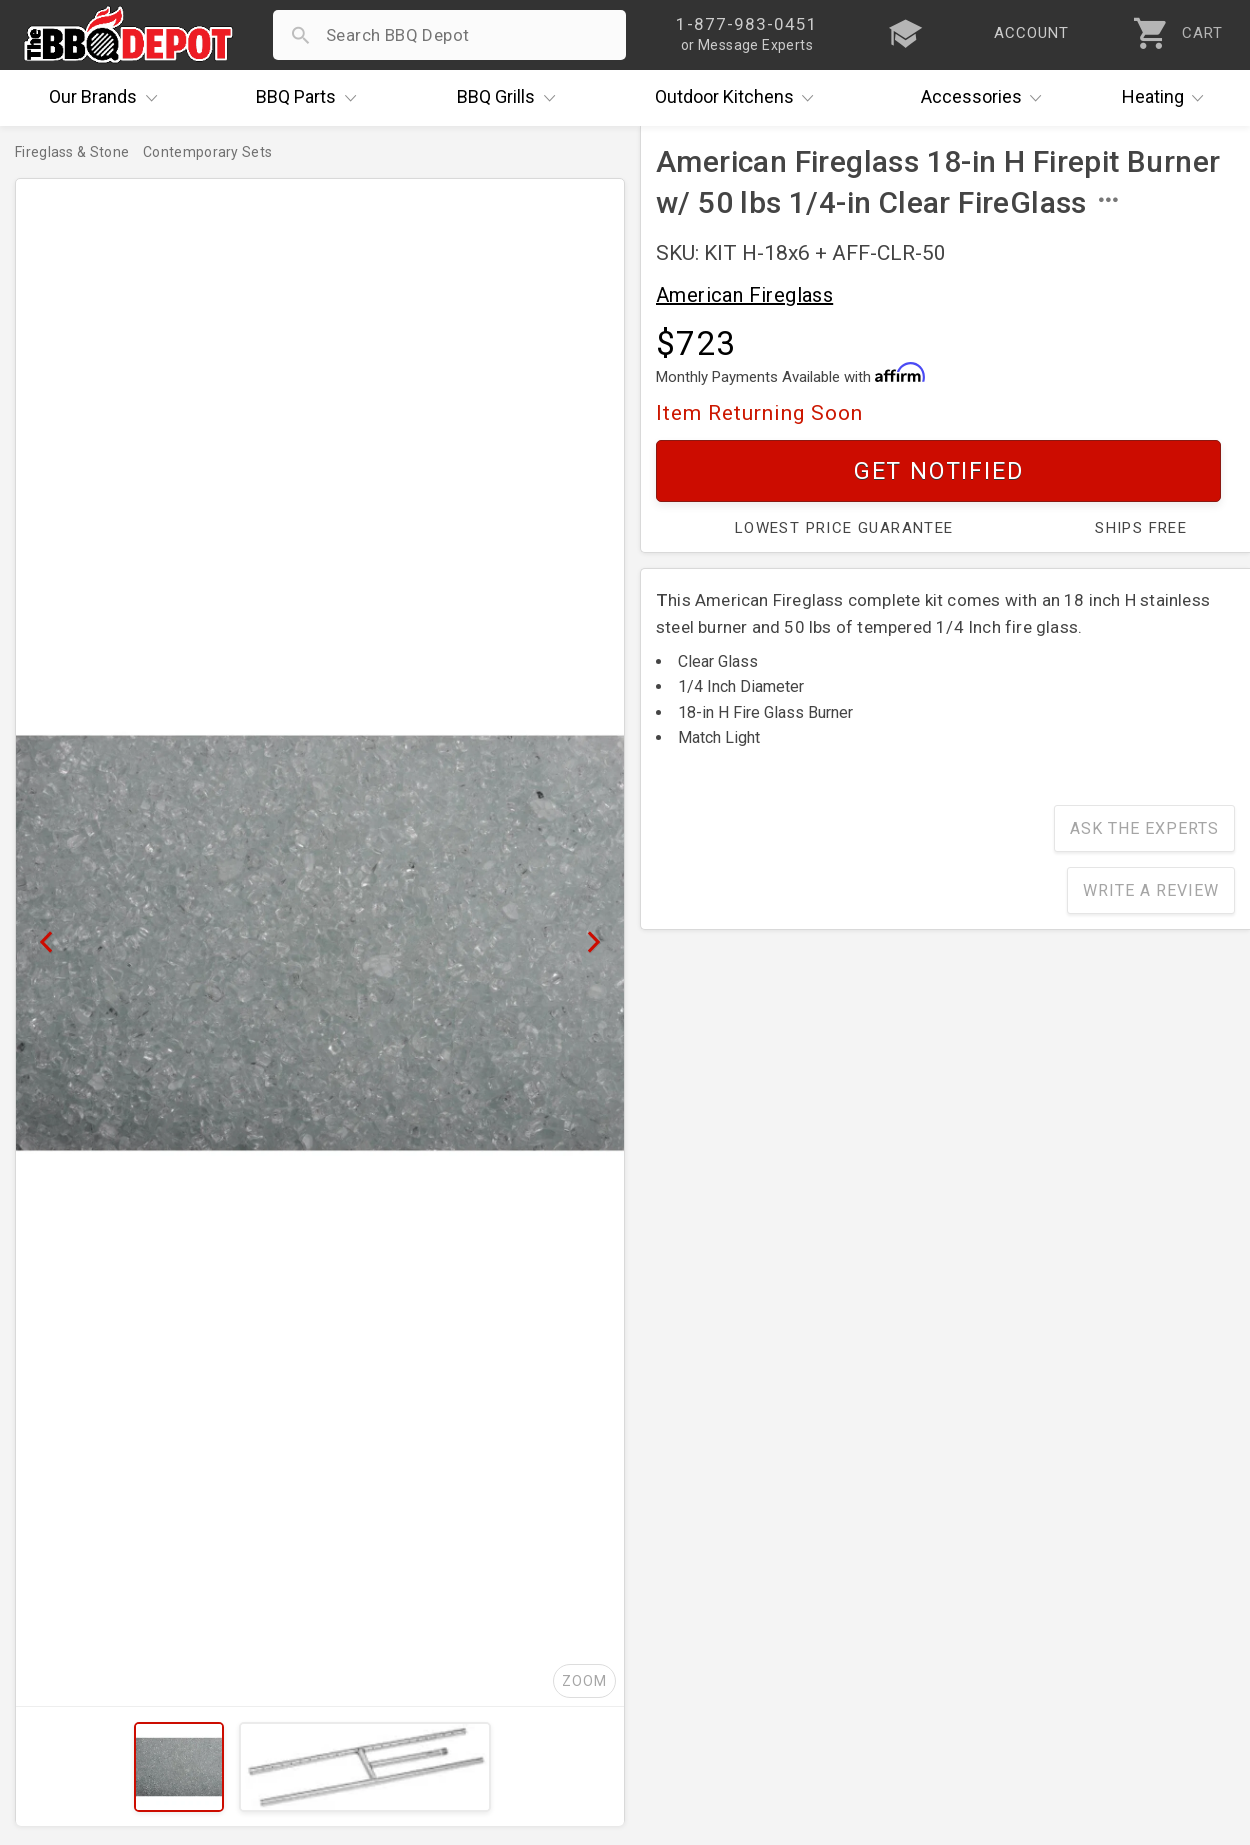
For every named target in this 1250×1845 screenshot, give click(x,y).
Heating (1168, 98)
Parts (311, 98)
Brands (108, 98)
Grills (511, 98)
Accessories (986, 98)
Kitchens (739, 98)
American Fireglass (744, 295)
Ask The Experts (1144, 828)
